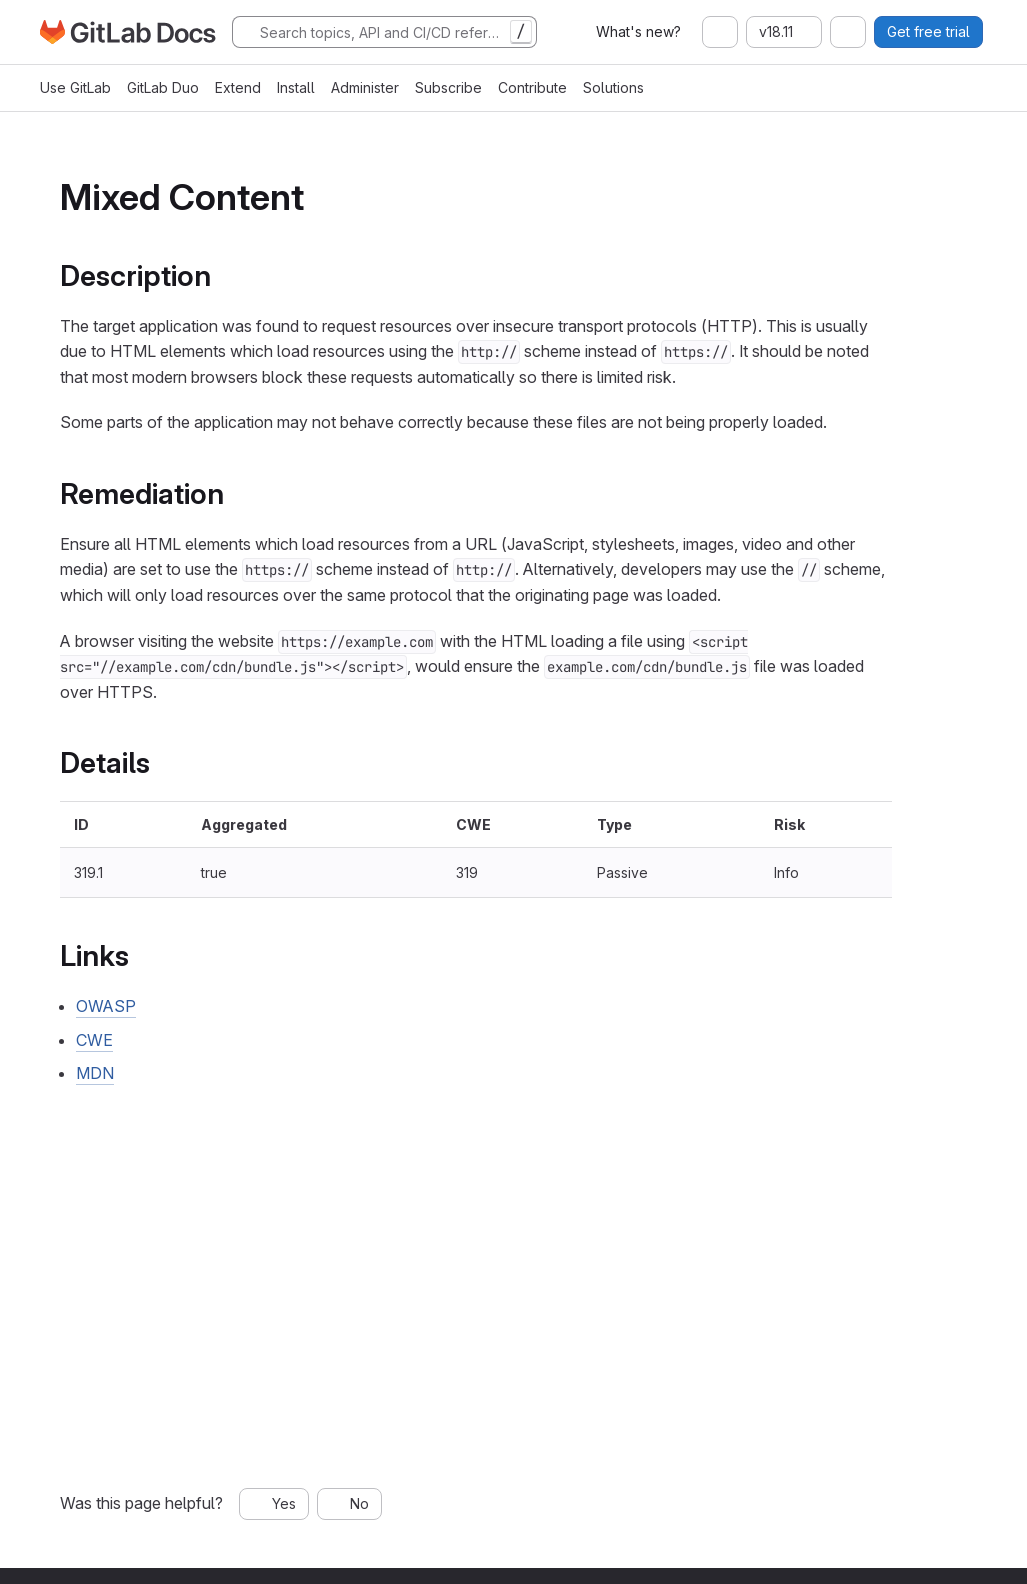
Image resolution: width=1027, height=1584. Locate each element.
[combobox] (720, 32)
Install (296, 87)
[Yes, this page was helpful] (274, 1504)
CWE (94, 1040)
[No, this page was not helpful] (349, 1504)
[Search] (384, 32)
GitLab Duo (163, 87)
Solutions (613, 87)
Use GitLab (75, 87)
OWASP (106, 1006)
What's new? (638, 31)
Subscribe (448, 87)
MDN (95, 1073)
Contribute (532, 87)
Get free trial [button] (928, 31)
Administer (365, 87)
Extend (238, 87)
